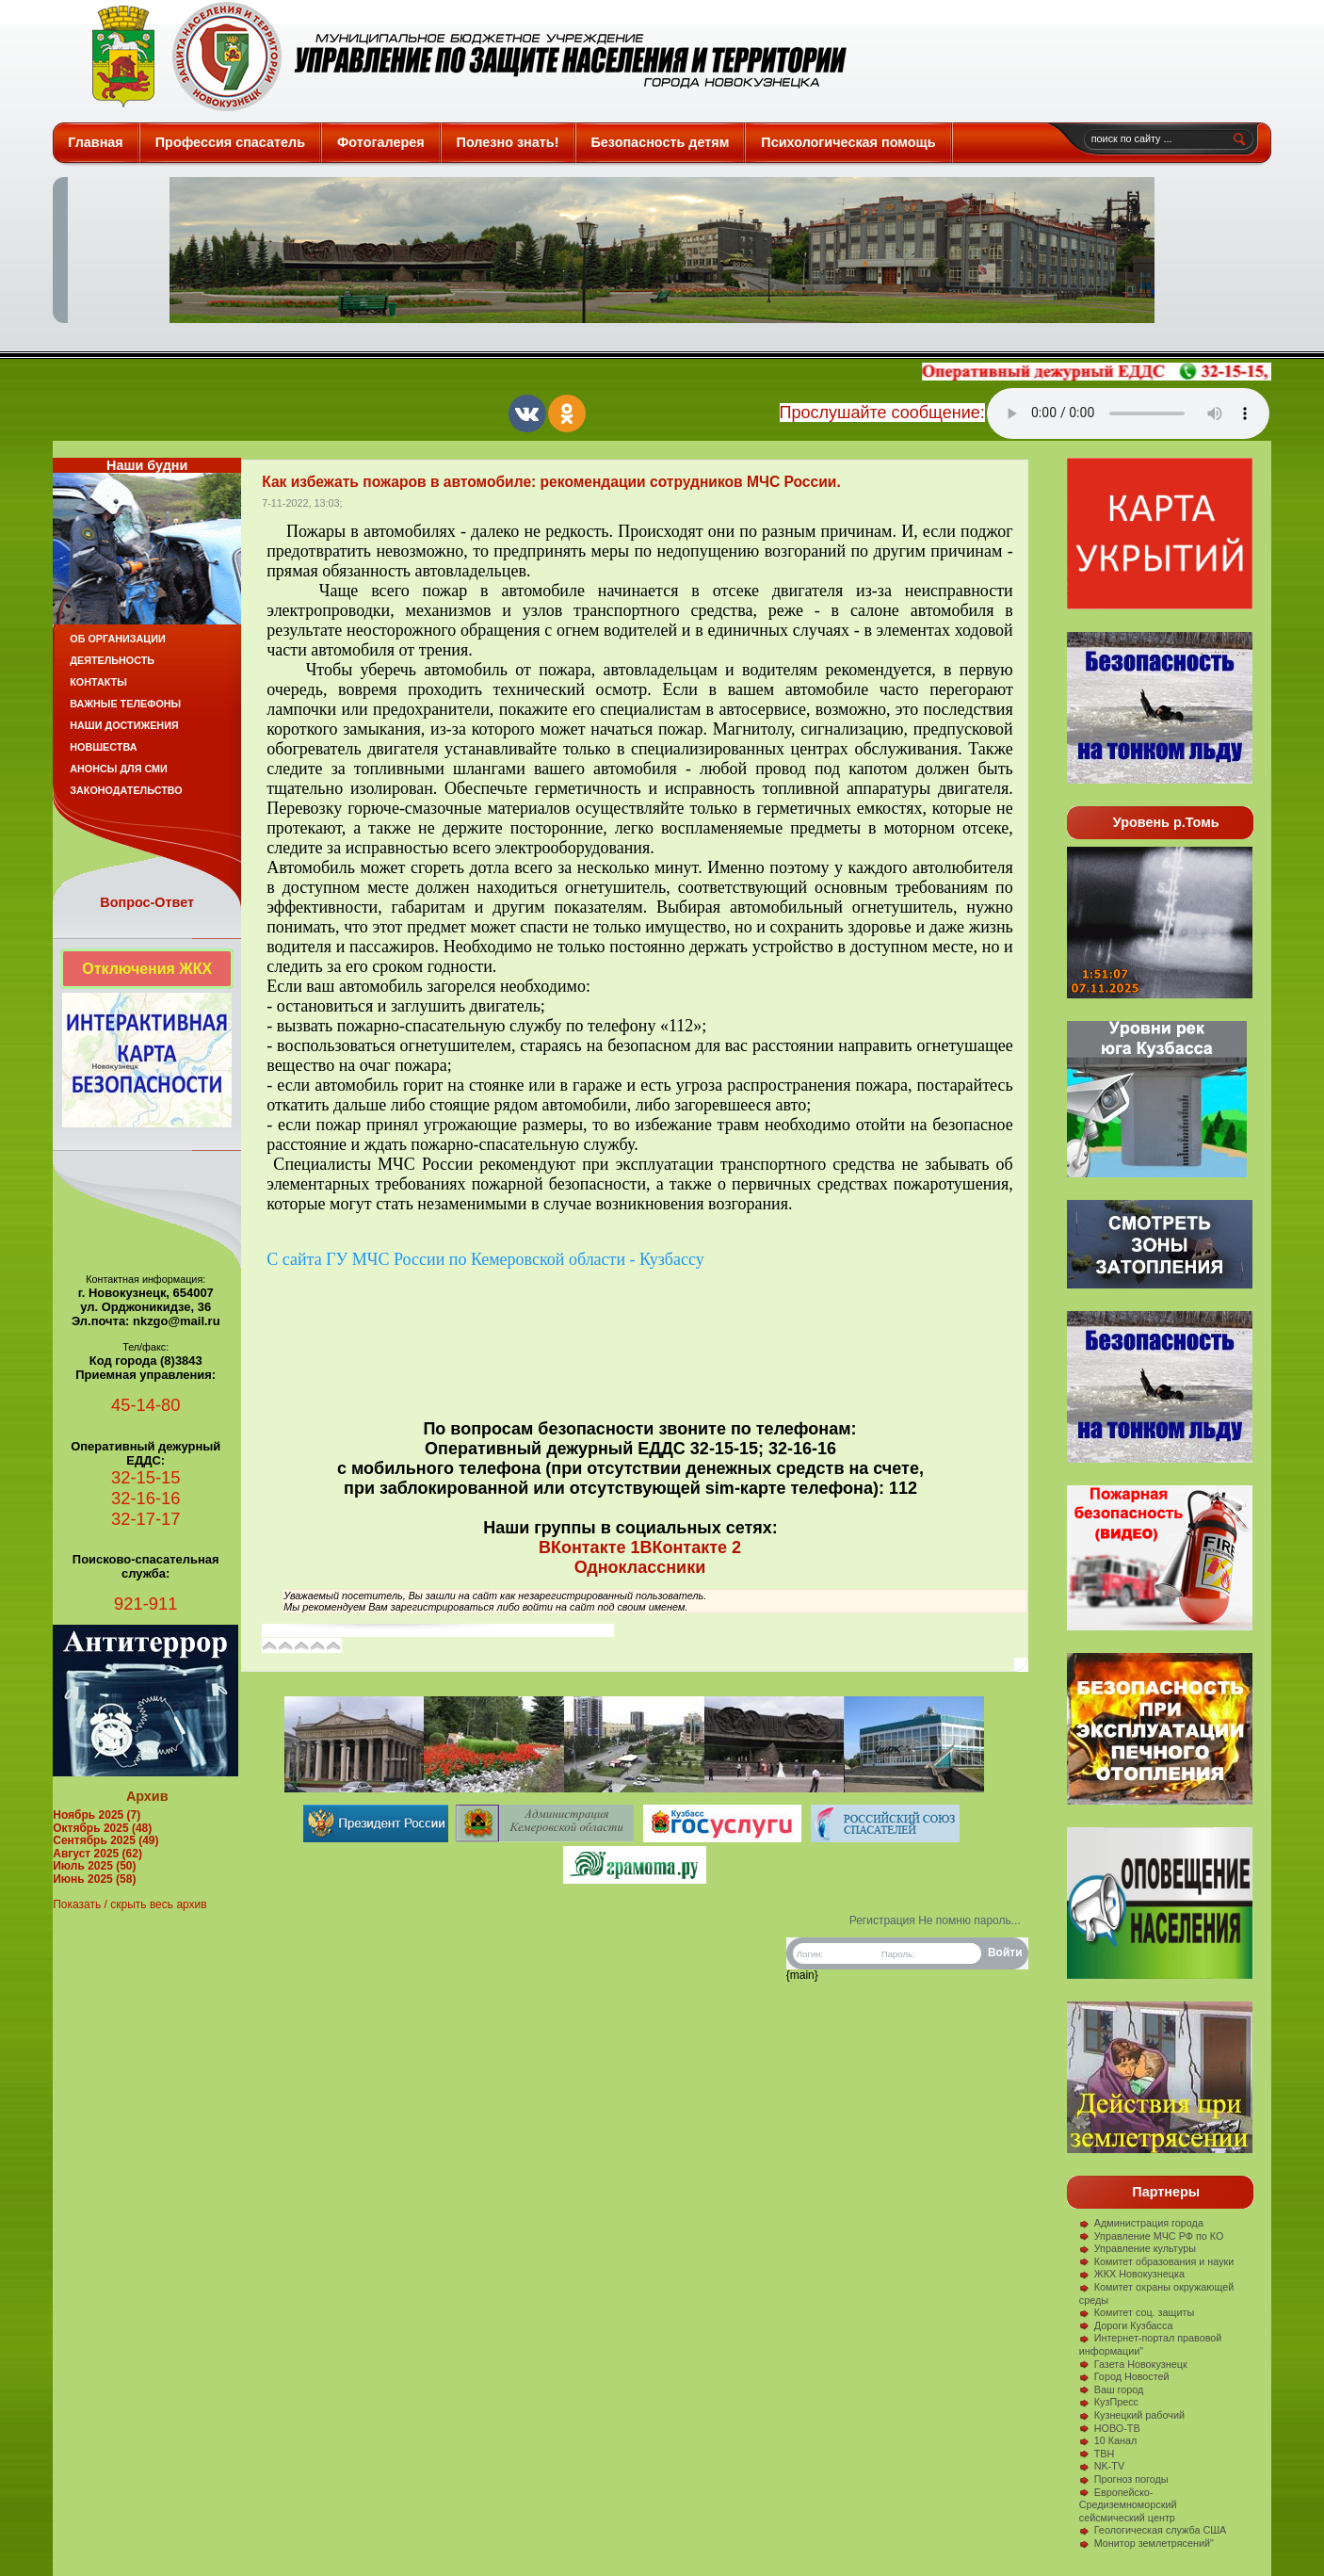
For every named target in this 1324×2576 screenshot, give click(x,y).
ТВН (1097, 2453)
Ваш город (1111, 2389)
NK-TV (1101, 2465)
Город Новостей (1124, 2376)
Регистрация (882, 1920)
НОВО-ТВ (1109, 2428)
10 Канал (1108, 2440)
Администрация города (1141, 2222)
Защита (461, 56)
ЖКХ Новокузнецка (1132, 2273)
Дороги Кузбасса (1126, 2325)
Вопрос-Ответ (147, 902)
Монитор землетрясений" (1146, 2543)
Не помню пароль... (969, 1920)
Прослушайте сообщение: (882, 412)
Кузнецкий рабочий (1132, 2415)
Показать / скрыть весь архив (129, 1904)
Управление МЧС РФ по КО (1151, 2236)
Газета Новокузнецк (1133, 2364)
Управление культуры (1137, 2248)
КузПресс (1108, 2401)
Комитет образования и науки (1157, 2261)
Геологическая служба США (1153, 2529)
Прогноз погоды (1124, 2479)
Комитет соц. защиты (1136, 2312)
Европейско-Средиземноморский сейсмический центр (1128, 2505)
